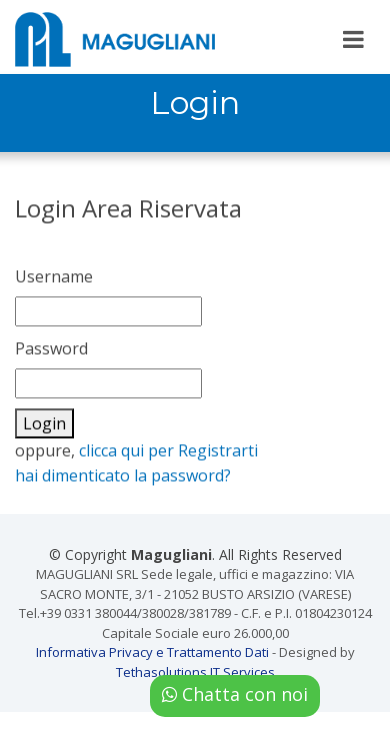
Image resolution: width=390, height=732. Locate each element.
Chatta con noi (235, 694)
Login (44, 428)
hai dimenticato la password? (123, 480)
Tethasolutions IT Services (195, 672)
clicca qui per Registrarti (168, 455)
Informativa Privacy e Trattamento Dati (152, 652)
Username (54, 281)
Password (51, 353)
